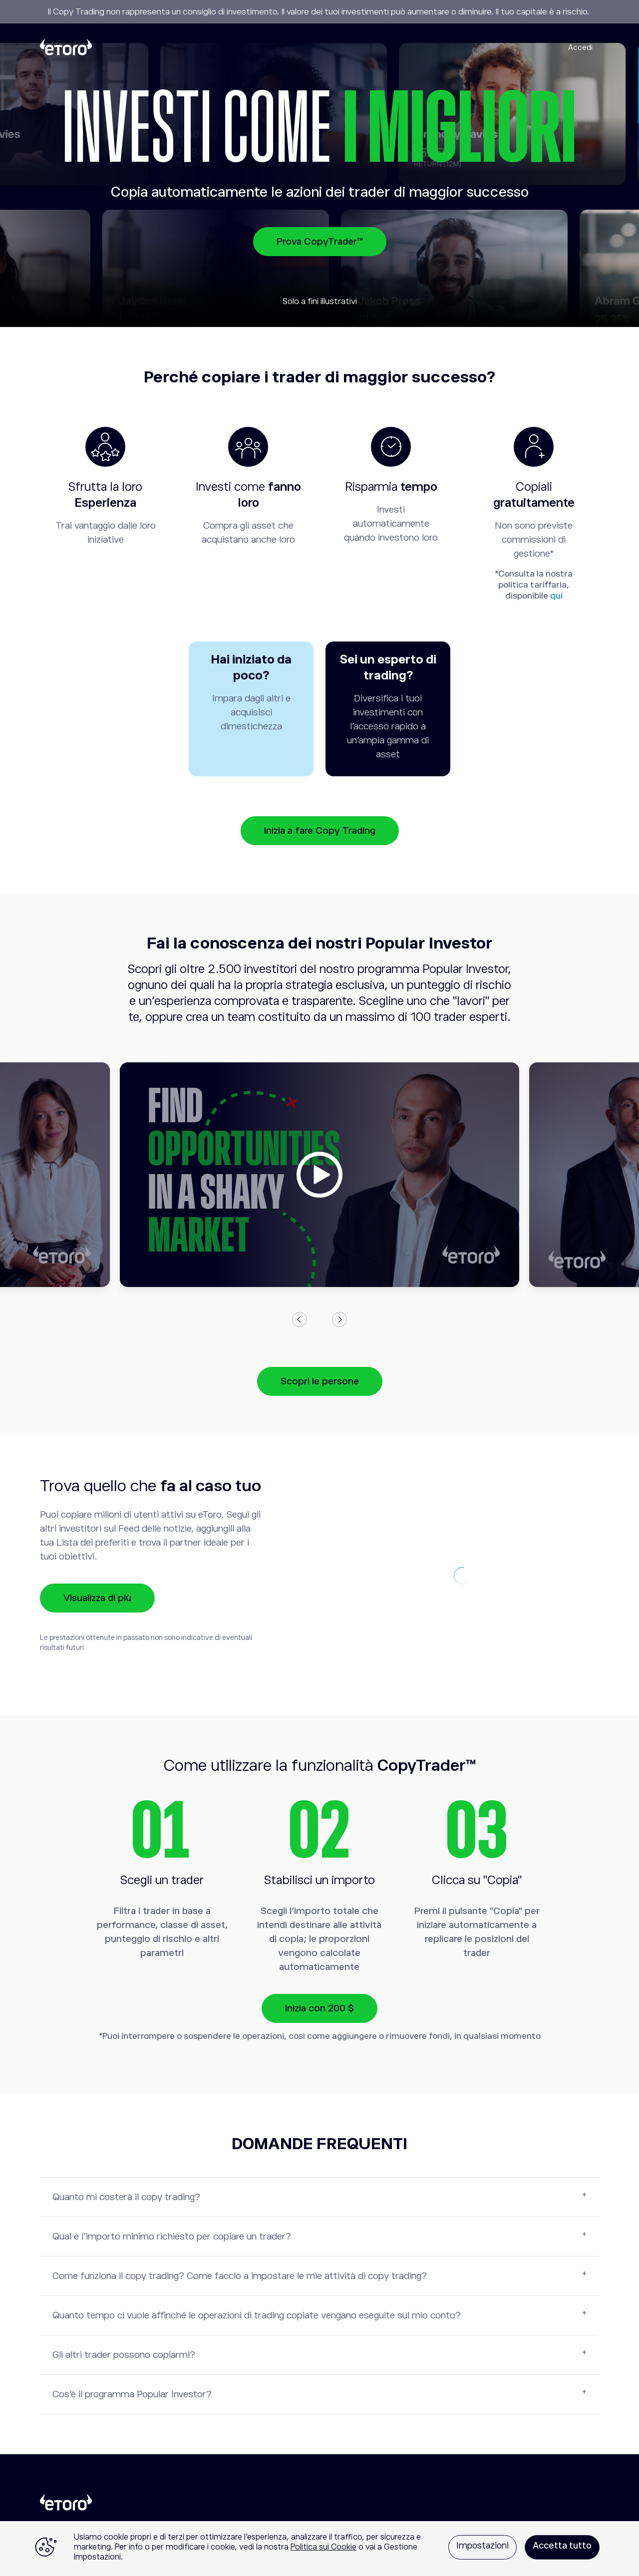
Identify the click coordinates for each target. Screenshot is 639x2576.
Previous (299, 1319)
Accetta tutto (562, 2546)
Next (339, 1319)
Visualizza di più (97, 1598)
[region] (319, 2548)
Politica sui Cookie (323, 2547)
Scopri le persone (320, 1381)
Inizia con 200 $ (319, 2008)
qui (556, 596)
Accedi (580, 47)
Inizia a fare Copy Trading (319, 830)
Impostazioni (482, 2546)
